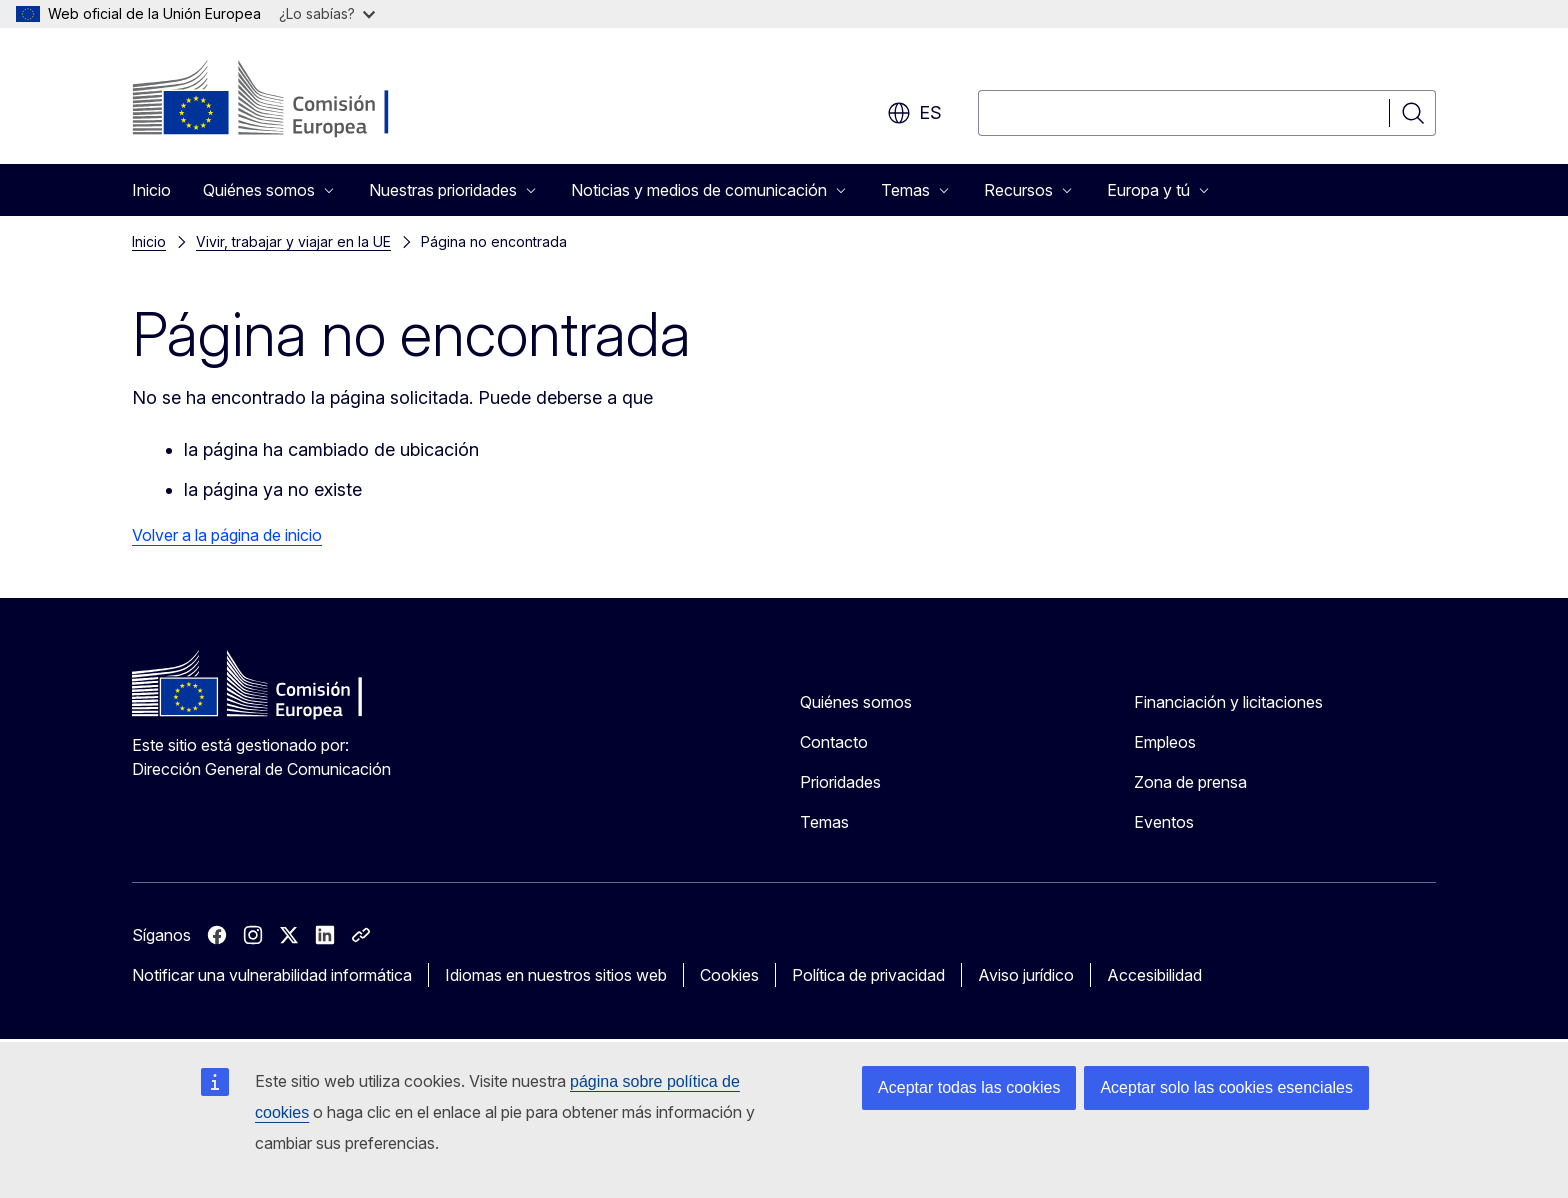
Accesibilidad (1154, 975)
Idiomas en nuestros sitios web (556, 975)
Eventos (1164, 822)
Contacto (834, 742)
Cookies (729, 975)
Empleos (1165, 742)
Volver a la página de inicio (227, 535)
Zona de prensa (1190, 782)
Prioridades (840, 782)
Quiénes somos (856, 702)
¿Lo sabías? (327, 13)
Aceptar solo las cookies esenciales (1226, 1087)
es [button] (914, 113)
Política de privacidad (868, 975)
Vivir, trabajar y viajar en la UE (293, 241)
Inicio (151, 190)
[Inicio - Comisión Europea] (293, 100)
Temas (824, 822)
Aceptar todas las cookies (969, 1087)
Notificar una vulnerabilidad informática (272, 975)
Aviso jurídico (1026, 975)
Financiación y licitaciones (1228, 702)
